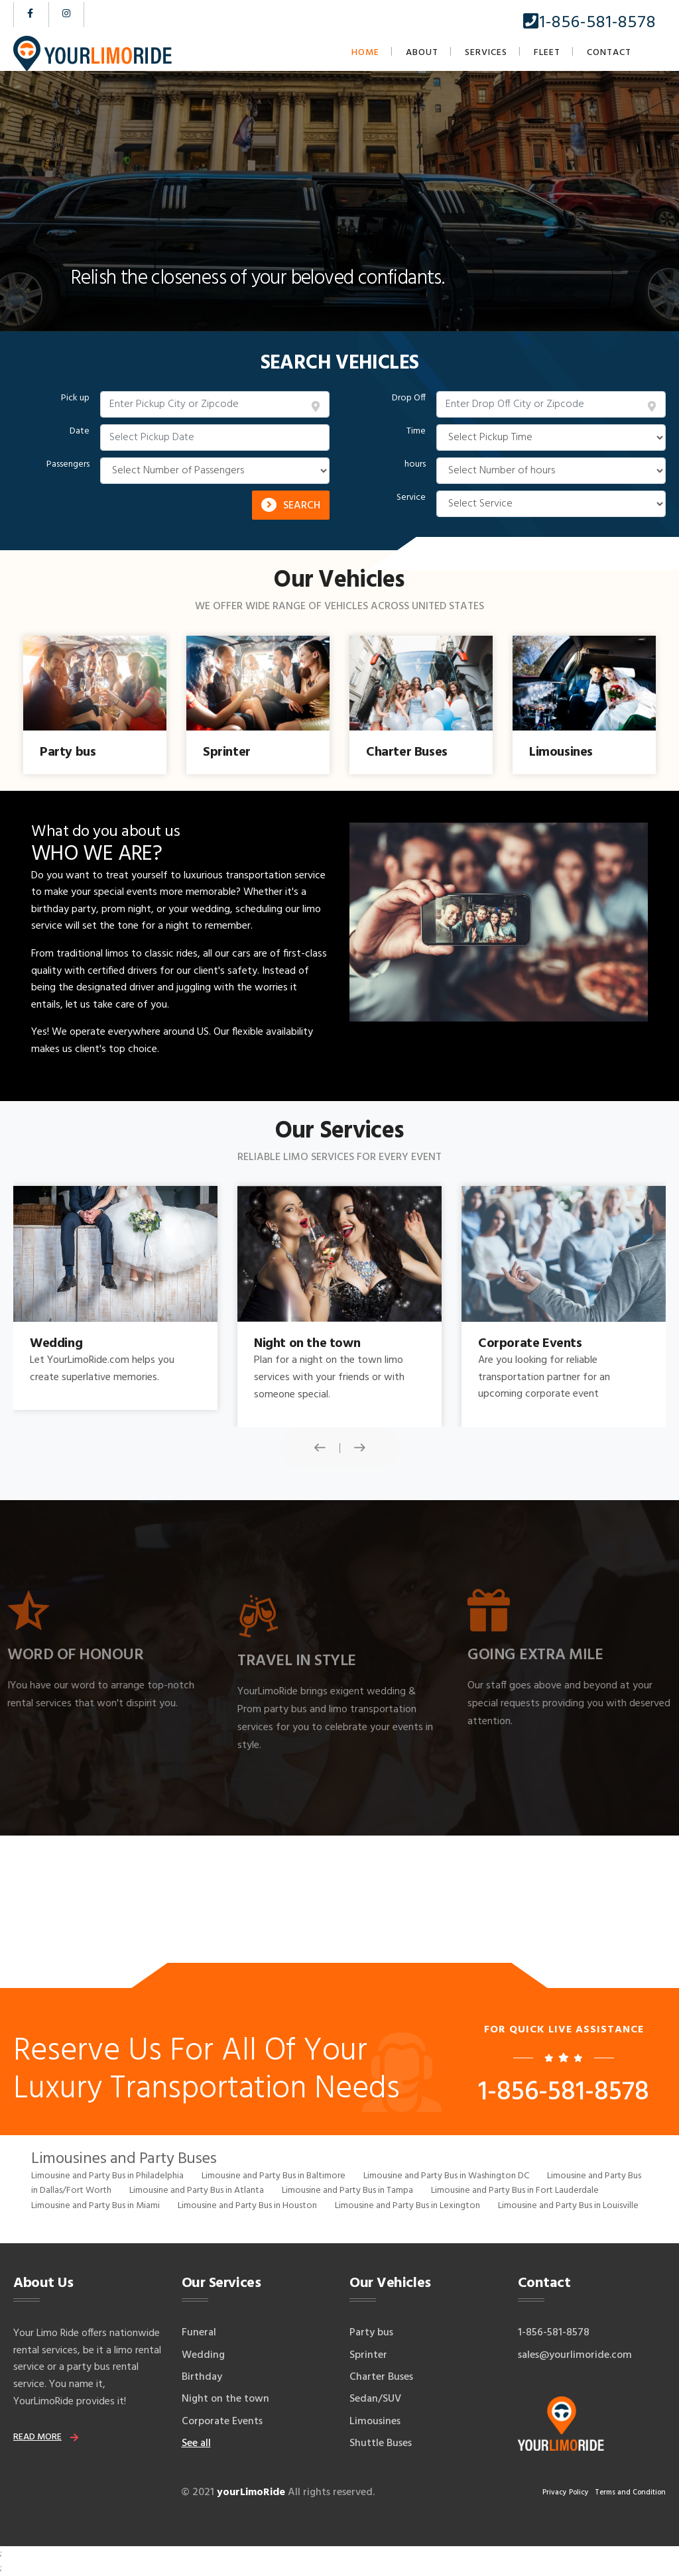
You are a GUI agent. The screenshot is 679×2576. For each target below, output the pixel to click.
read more (37, 2437)
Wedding (203, 2355)
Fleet (547, 52)
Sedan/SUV (375, 2399)
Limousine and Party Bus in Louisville (568, 2205)
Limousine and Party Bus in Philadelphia (107, 2176)
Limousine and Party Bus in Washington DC (446, 2176)
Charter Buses (381, 2377)
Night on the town (225, 2399)
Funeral (199, 2332)
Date (80, 431)
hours (415, 464)
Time (416, 431)
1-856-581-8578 (589, 22)
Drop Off (409, 398)
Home (365, 52)
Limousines (375, 2421)
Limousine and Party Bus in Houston (247, 2205)
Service (411, 498)
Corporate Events (222, 2421)
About (422, 52)
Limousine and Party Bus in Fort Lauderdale (515, 2190)
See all (196, 2443)
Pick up (75, 398)
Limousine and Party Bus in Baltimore (273, 2176)
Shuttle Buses (380, 2443)
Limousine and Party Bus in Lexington (407, 2205)
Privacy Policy (565, 2492)
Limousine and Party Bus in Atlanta (196, 2190)
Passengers (68, 464)
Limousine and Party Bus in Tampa (347, 2190)
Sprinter (368, 2355)
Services (486, 52)
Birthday (202, 2377)
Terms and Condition (630, 2492)
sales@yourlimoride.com (575, 2355)
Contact (609, 52)
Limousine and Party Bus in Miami (95, 2205)
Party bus (371, 2332)
